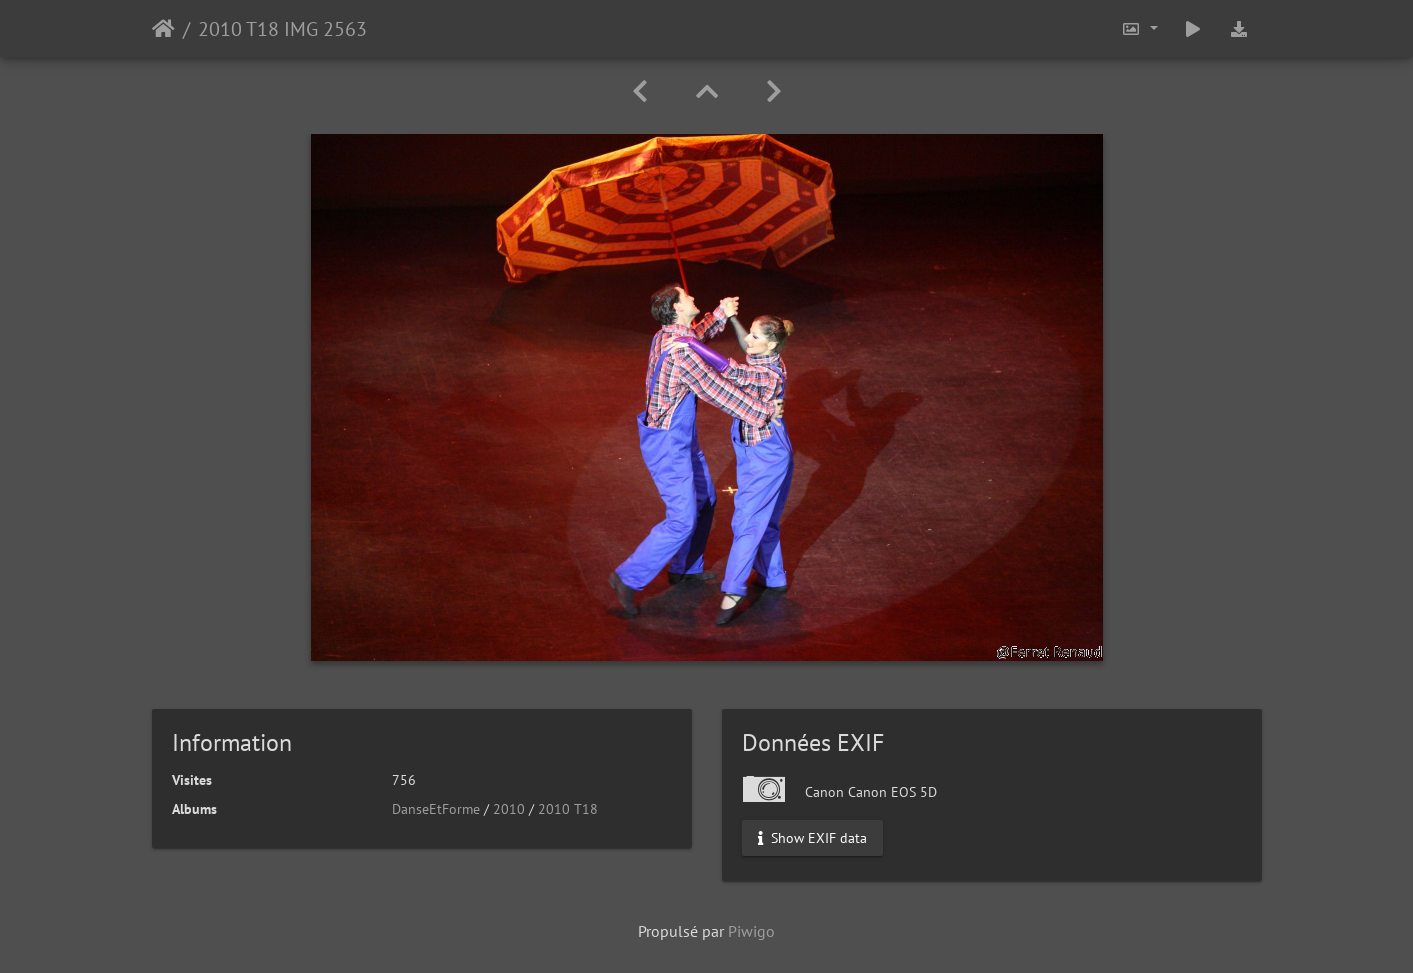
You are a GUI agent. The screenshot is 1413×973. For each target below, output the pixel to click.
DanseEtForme (436, 809)
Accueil (163, 29)
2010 (509, 809)
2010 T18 (568, 809)
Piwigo (751, 931)
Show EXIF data (812, 838)
